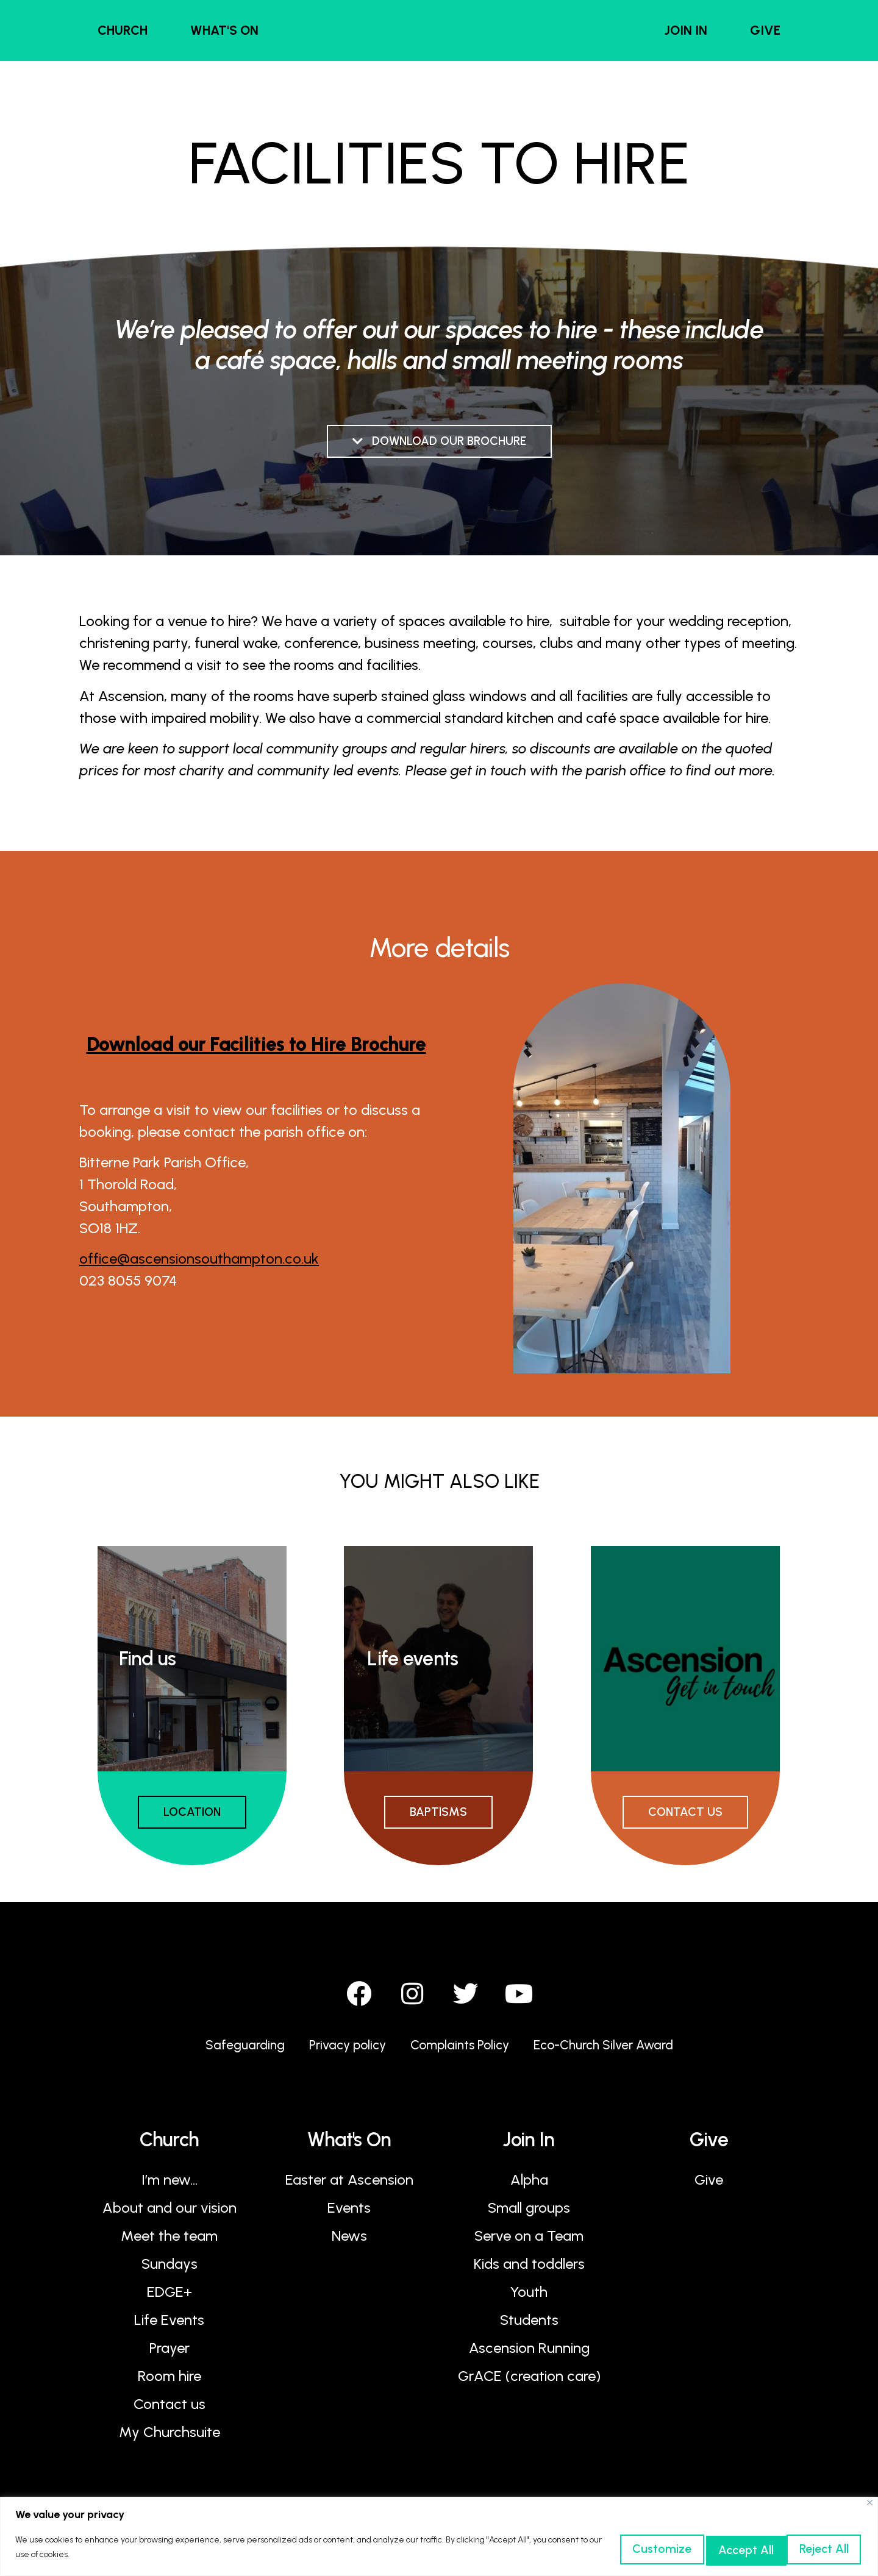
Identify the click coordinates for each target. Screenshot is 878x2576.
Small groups (529, 2214)
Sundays (169, 2270)
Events (349, 2214)
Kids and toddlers (529, 2270)
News (349, 2242)
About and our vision (169, 2214)
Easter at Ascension (349, 2186)
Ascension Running (529, 2354)
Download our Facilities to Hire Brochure (256, 1046)
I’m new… (169, 2186)
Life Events (169, 2326)
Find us (147, 1660)
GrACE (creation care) (529, 2382)
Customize (572, 2547)
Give (708, 2186)
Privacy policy (335, 2051)
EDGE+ (169, 2298)
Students (529, 2326)
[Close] (870, 2503)
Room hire (169, 2382)
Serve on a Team (529, 2242)
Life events (412, 1660)
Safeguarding (224, 2051)
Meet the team (169, 2242)
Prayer (169, 2354)
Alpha (529, 2186)
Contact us (169, 2410)
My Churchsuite (169, 2438)
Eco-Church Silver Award (618, 2051)
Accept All (805, 2547)
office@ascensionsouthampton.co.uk (199, 1260)
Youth (529, 2298)
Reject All (690, 2547)
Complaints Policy (459, 2051)
